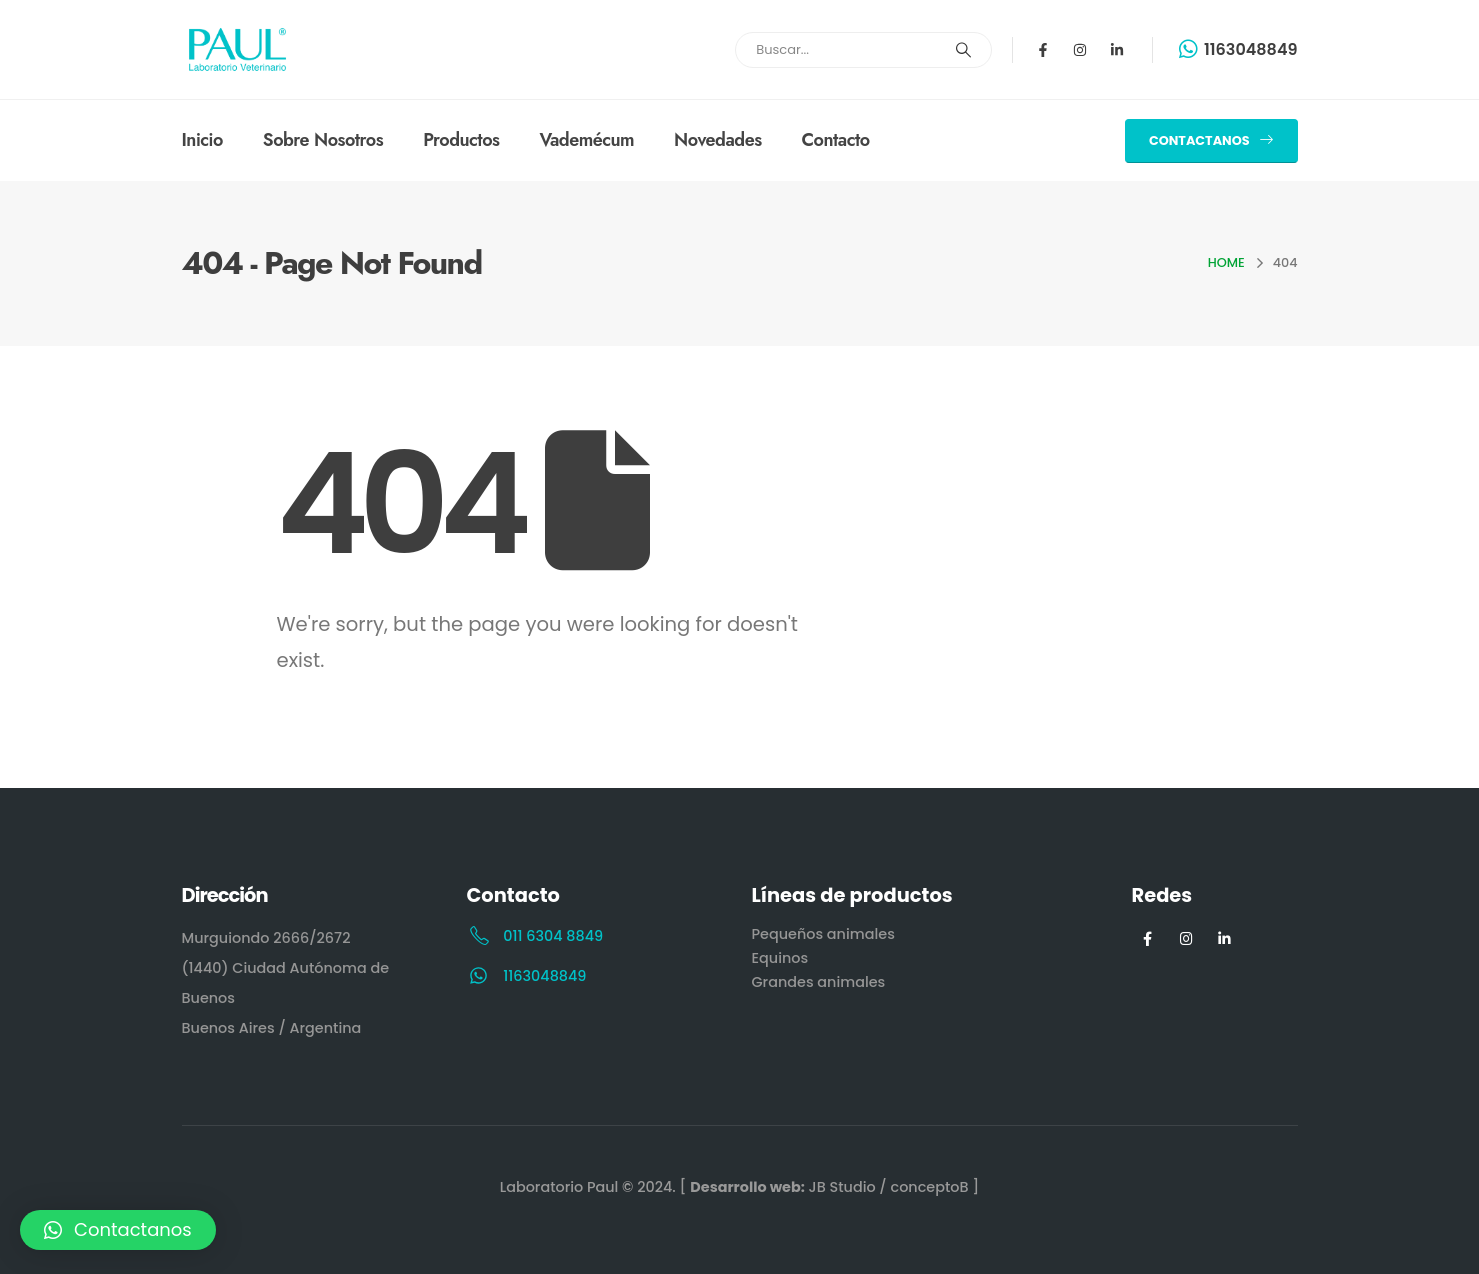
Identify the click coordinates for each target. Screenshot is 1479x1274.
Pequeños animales (823, 934)
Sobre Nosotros (323, 140)
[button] (1211, 141)
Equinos (780, 958)
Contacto (836, 140)
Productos (461, 140)
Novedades (717, 140)
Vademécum (586, 140)
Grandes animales (819, 982)
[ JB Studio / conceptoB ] (830, 1187)
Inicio (202, 140)
